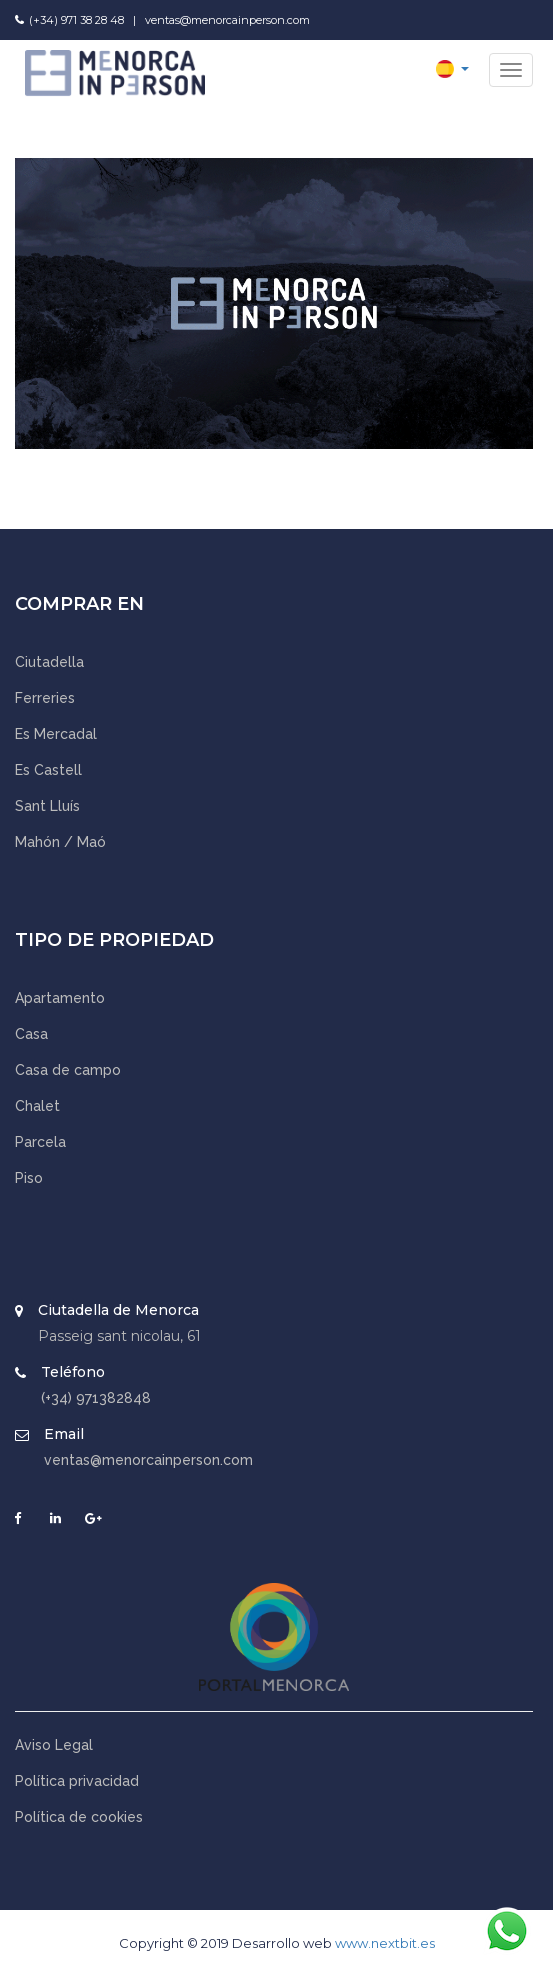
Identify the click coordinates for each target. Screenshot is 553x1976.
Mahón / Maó (60, 842)
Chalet (37, 1106)
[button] (452, 68)
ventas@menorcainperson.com (227, 20)
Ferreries (45, 698)
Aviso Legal (54, 1745)
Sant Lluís (47, 806)
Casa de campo (68, 1070)
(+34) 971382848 (96, 1398)
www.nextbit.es (385, 1943)
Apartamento (60, 998)
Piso (29, 1178)
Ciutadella (49, 662)
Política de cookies (79, 1817)
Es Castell (48, 770)
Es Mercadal (56, 734)
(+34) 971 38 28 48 (76, 20)
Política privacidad (77, 1781)
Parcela (40, 1142)
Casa (31, 1034)
